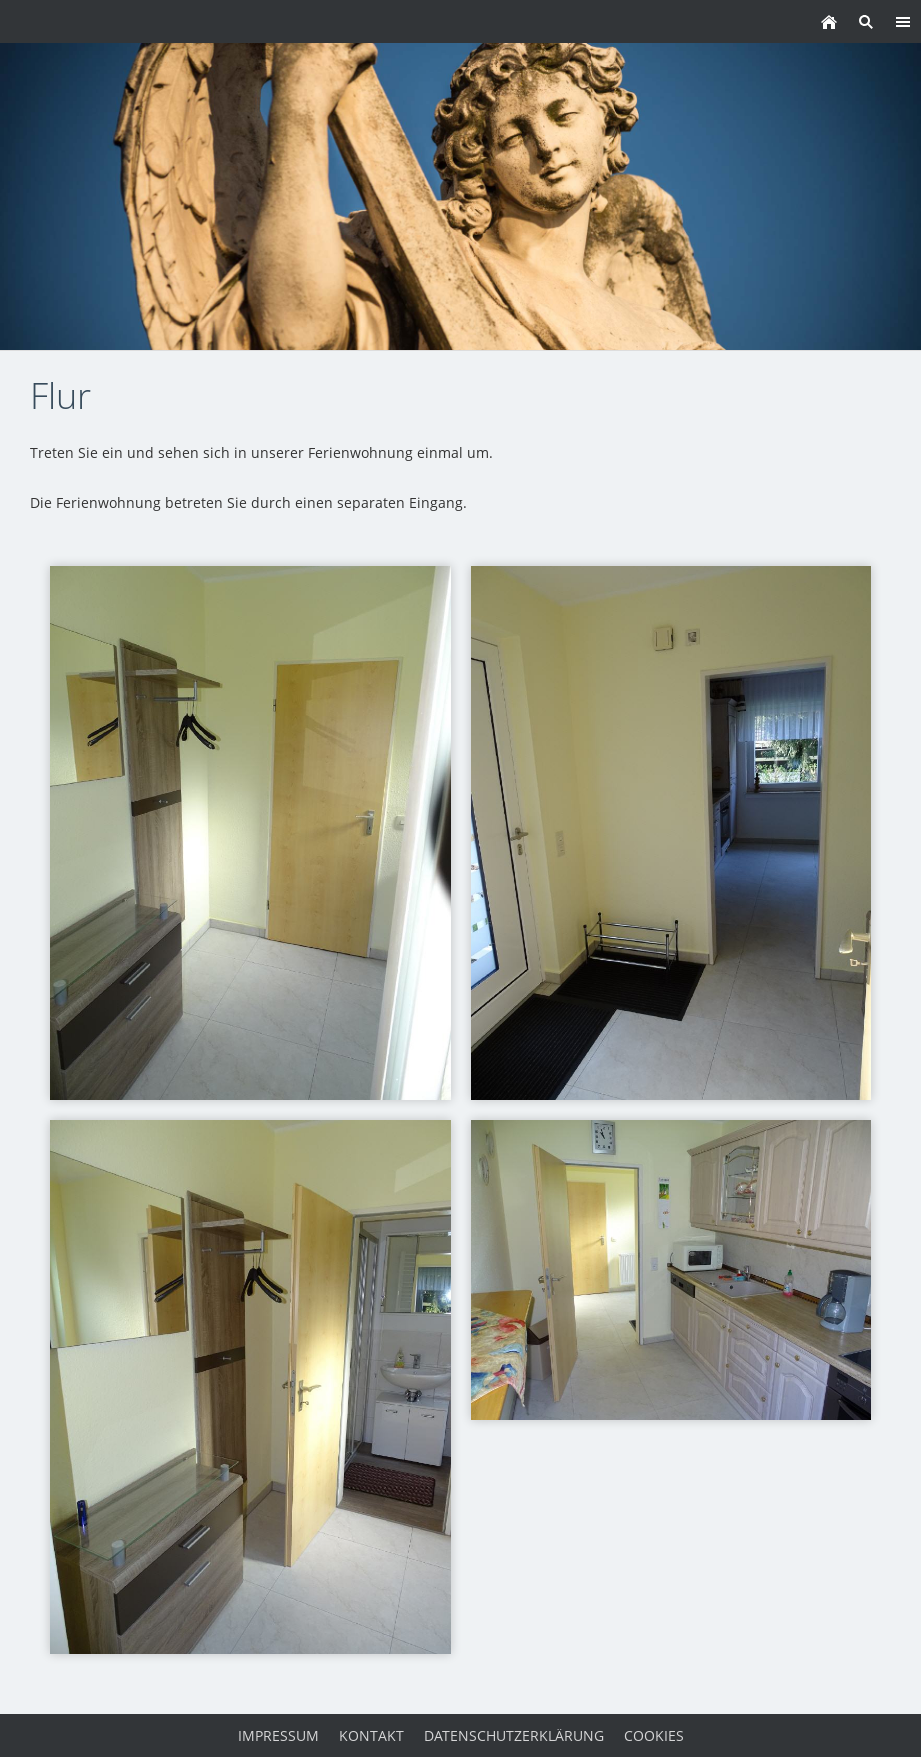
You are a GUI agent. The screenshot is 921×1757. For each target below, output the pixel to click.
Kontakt (371, 1735)
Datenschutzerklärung (514, 1735)
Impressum (278, 1735)
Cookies (654, 1735)
